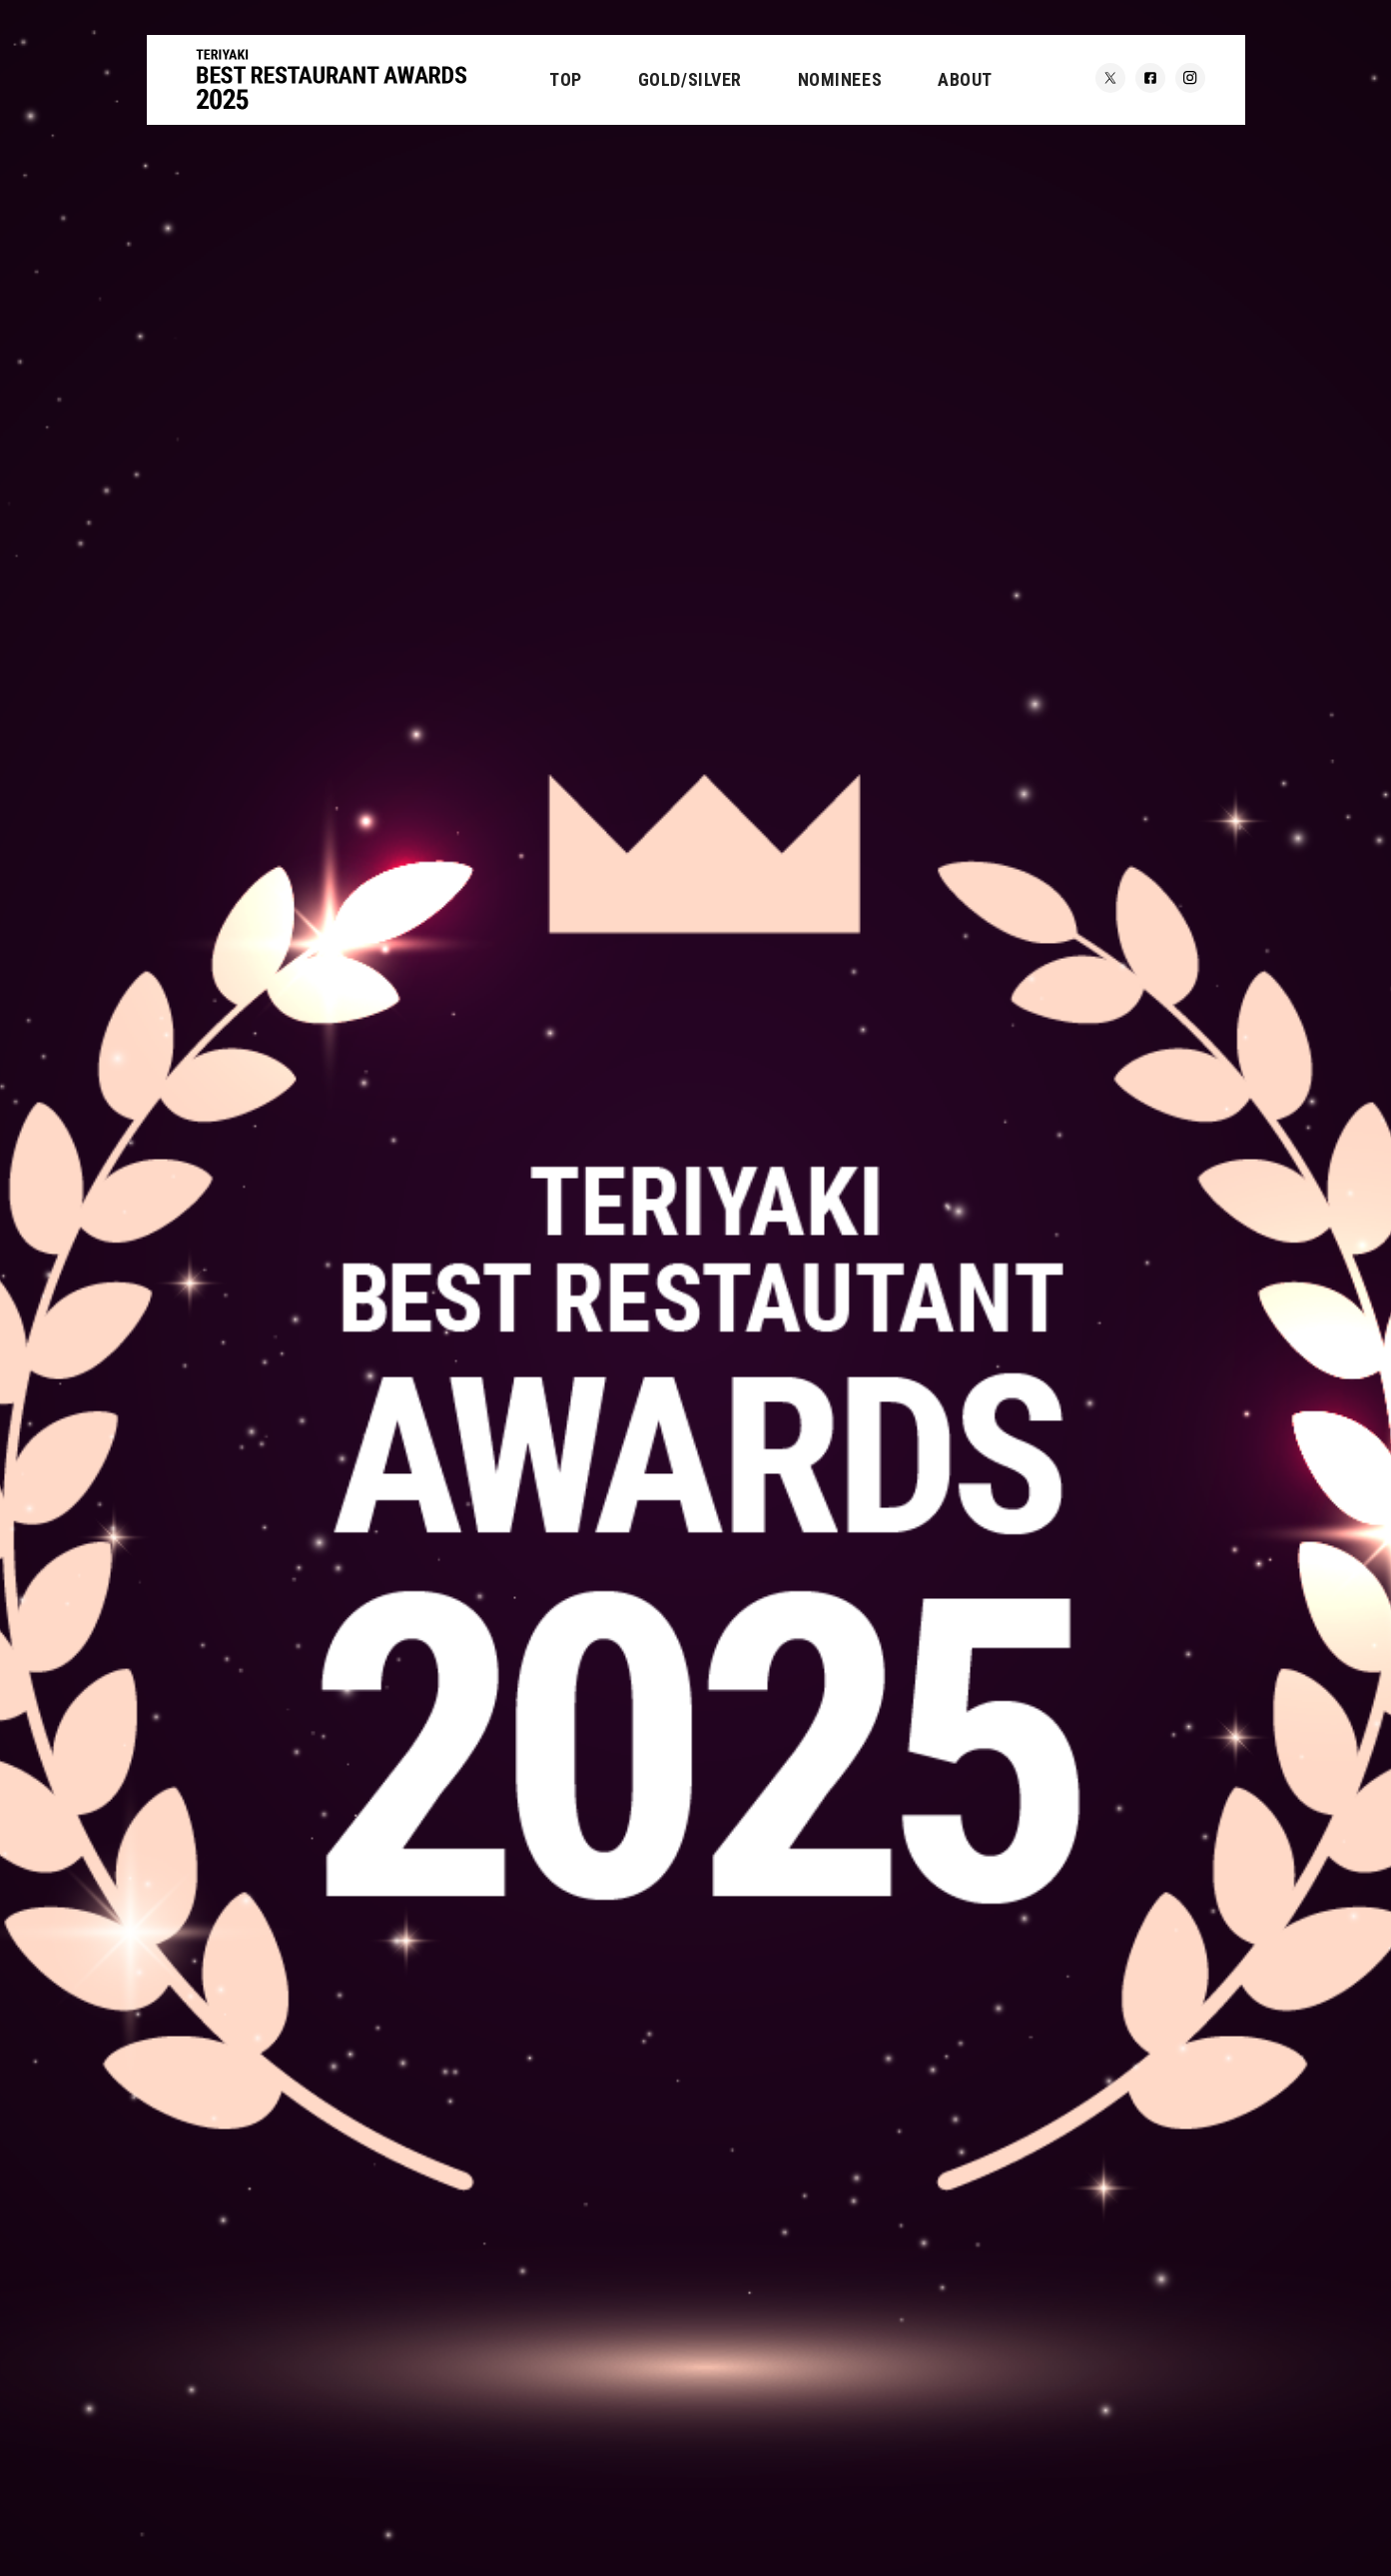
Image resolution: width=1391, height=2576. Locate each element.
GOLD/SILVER (690, 79)
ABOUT (965, 79)
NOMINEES (840, 79)
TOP (565, 79)
